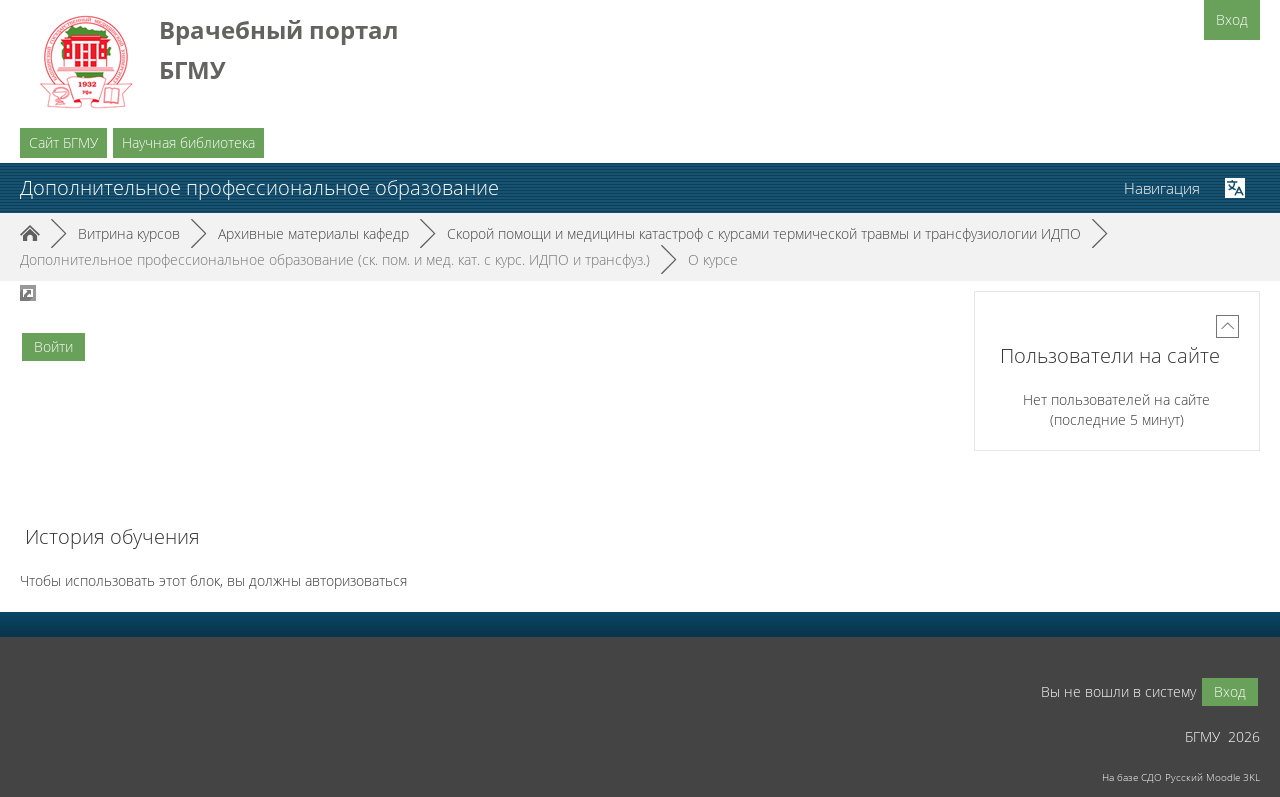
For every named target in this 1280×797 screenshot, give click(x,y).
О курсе (713, 259)
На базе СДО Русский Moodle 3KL (1181, 777)
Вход (1232, 19)
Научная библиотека (188, 142)
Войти (53, 346)
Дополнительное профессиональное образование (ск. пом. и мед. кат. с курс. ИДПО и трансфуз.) (335, 259)
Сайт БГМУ (63, 142)
